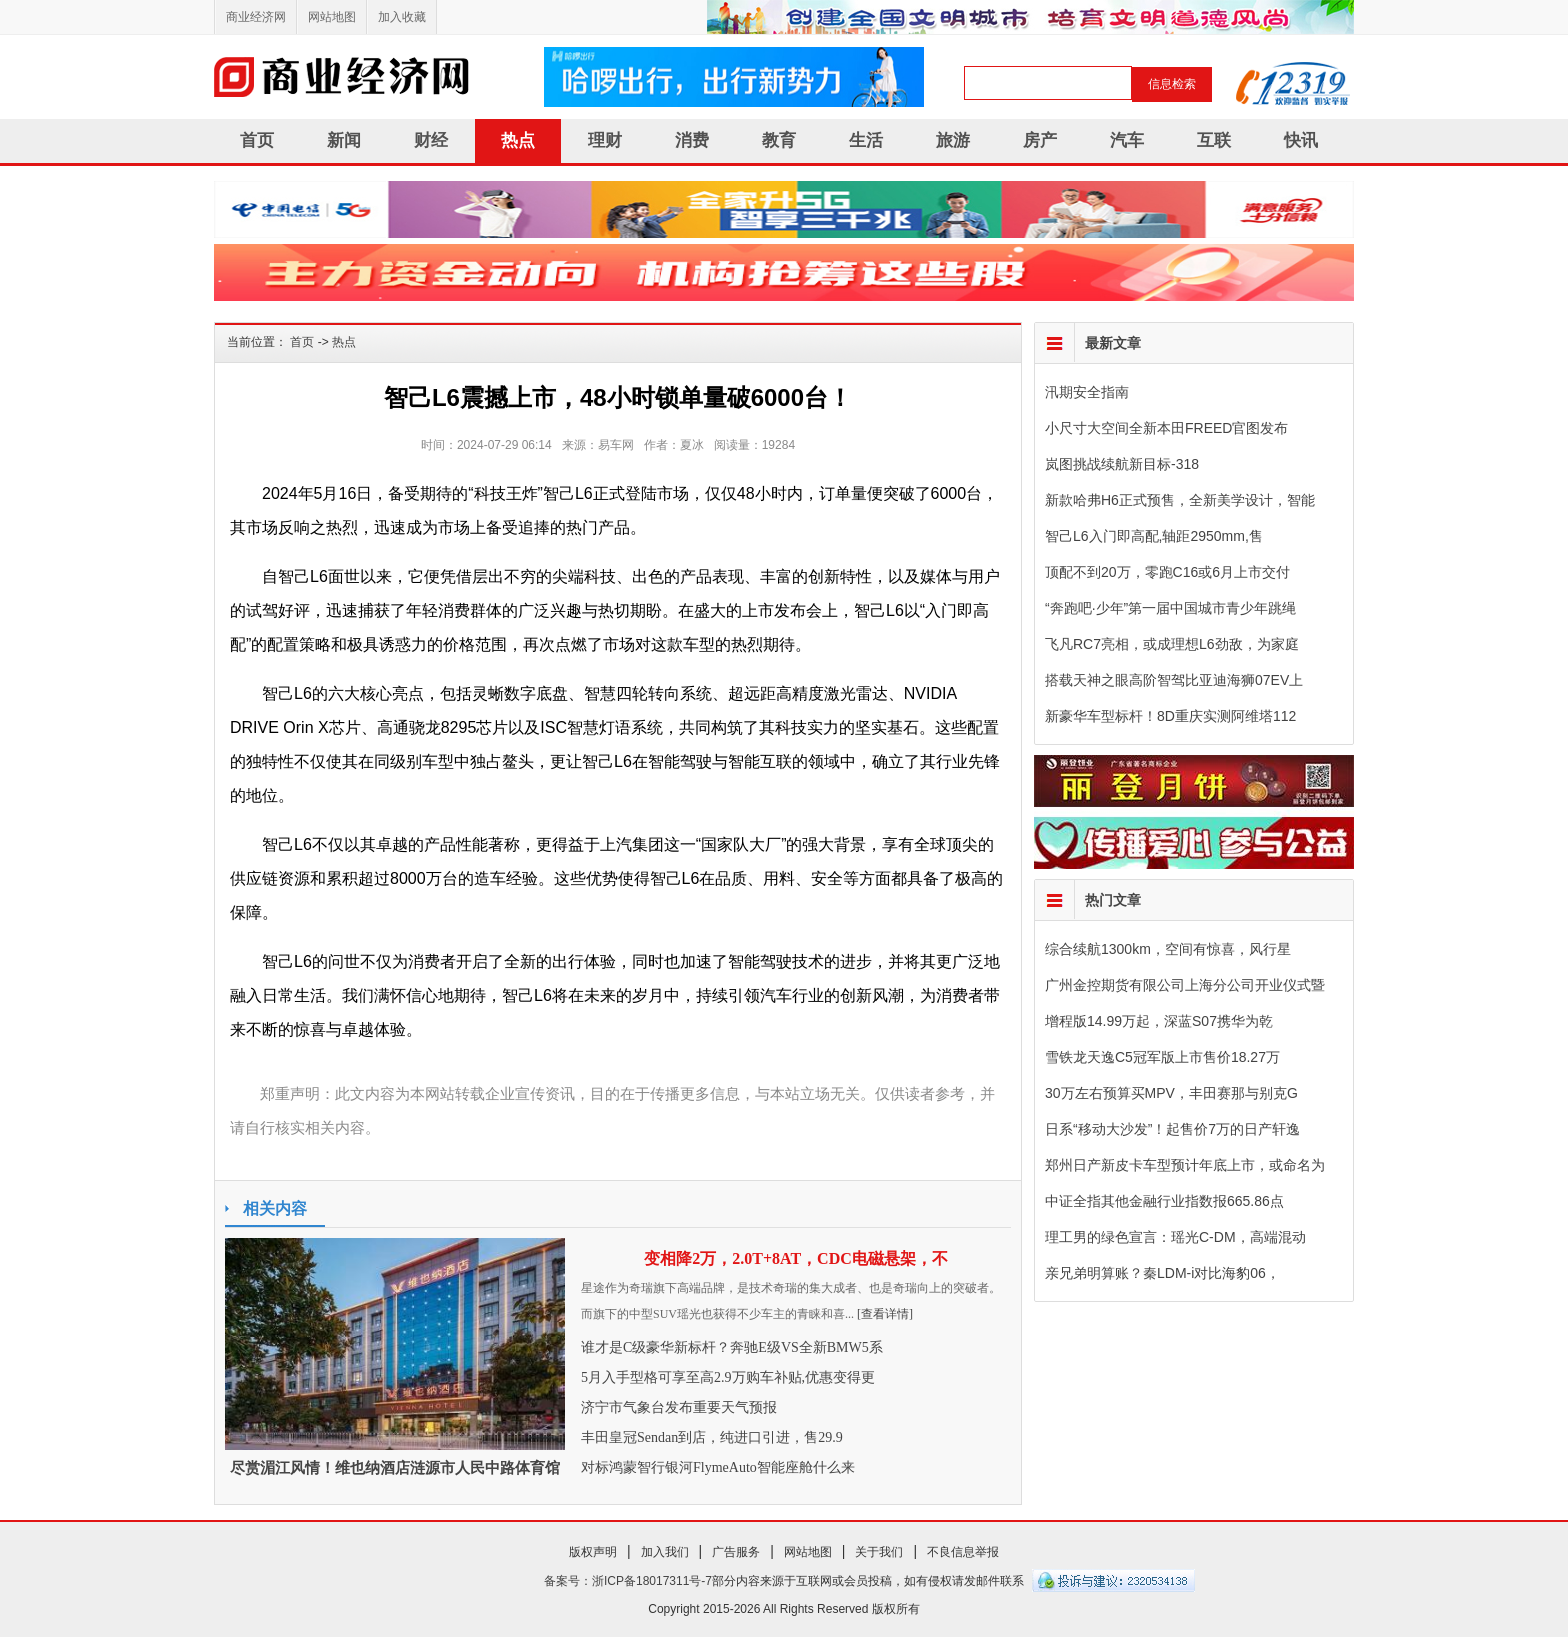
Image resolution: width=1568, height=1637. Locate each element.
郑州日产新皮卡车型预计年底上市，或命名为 (1185, 1165)
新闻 (344, 140)
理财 (605, 140)
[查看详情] (885, 1314)
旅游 (953, 140)
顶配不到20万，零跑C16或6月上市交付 (1167, 572)
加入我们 (665, 1552)
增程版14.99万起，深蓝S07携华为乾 (1159, 1021)
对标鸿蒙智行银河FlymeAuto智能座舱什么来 (718, 1467)
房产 (1040, 140)
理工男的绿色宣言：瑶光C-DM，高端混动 (1175, 1237)
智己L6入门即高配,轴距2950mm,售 (1154, 536)
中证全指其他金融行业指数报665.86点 (1164, 1201)
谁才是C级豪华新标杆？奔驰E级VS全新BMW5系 (732, 1347)
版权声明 (593, 1552)
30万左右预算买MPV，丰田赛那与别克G (1171, 1093)
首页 (257, 140)
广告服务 (736, 1552)
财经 (431, 140)
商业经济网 (256, 17)
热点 (518, 140)
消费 (692, 140)
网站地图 (332, 17)
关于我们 (879, 1552)
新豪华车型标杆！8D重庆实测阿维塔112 (1170, 716)
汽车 (1127, 140)
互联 (1214, 140)
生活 (866, 140)
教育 (779, 140)
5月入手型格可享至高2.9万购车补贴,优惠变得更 (728, 1377)
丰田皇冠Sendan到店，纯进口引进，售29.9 (712, 1437)
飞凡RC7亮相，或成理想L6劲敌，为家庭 (1172, 644)
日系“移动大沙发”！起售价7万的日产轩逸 (1172, 1129)
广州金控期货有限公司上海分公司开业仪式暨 (1185, 985)
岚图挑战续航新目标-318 (1122, 464)
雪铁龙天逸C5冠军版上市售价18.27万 (1162, 1057)
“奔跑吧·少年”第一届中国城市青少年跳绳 (1170, 608)
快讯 (1301, 140)
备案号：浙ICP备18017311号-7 (628, 1581)
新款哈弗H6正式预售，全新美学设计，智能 (1180, 500)
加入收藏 (402, 17)
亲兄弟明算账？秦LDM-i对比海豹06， (1162, 1273)
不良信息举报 (963, 1552)
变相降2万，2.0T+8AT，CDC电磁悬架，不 (796, 1258)
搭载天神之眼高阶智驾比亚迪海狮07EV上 (1174, 680)
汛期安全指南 (1087, 392)
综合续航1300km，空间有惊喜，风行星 (1168, 949)
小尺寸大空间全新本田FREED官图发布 (1166, 428)
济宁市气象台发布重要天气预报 (679, 1407)
